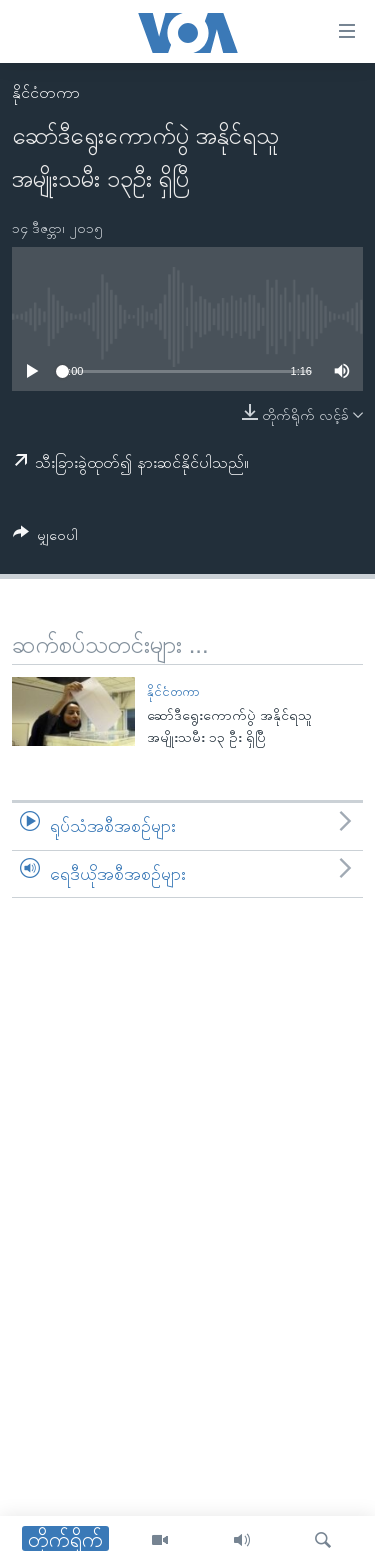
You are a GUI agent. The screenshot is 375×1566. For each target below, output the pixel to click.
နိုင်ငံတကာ (46, 92)
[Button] (45, 538)
